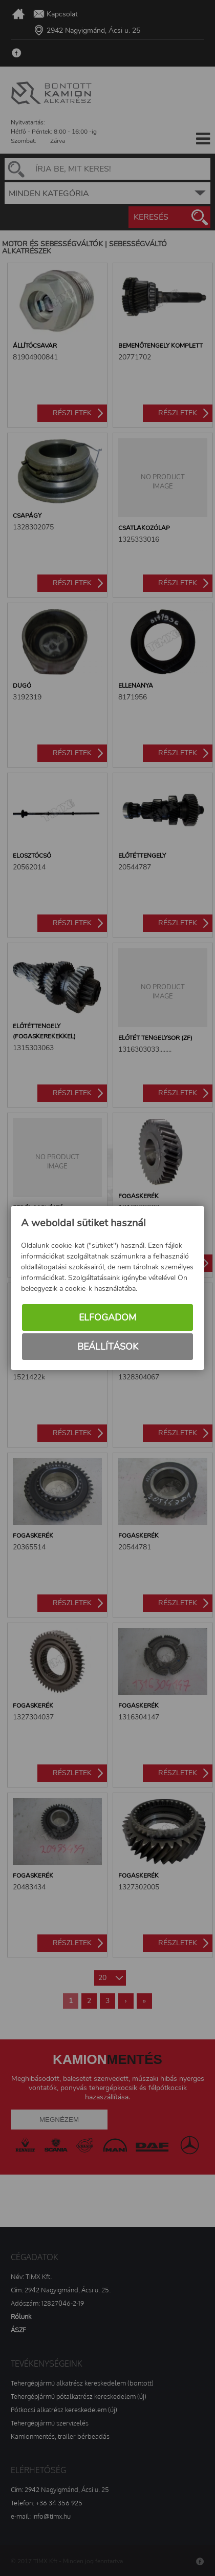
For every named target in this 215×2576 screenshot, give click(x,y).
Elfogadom (107, 1317)
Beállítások (107, 1346)
